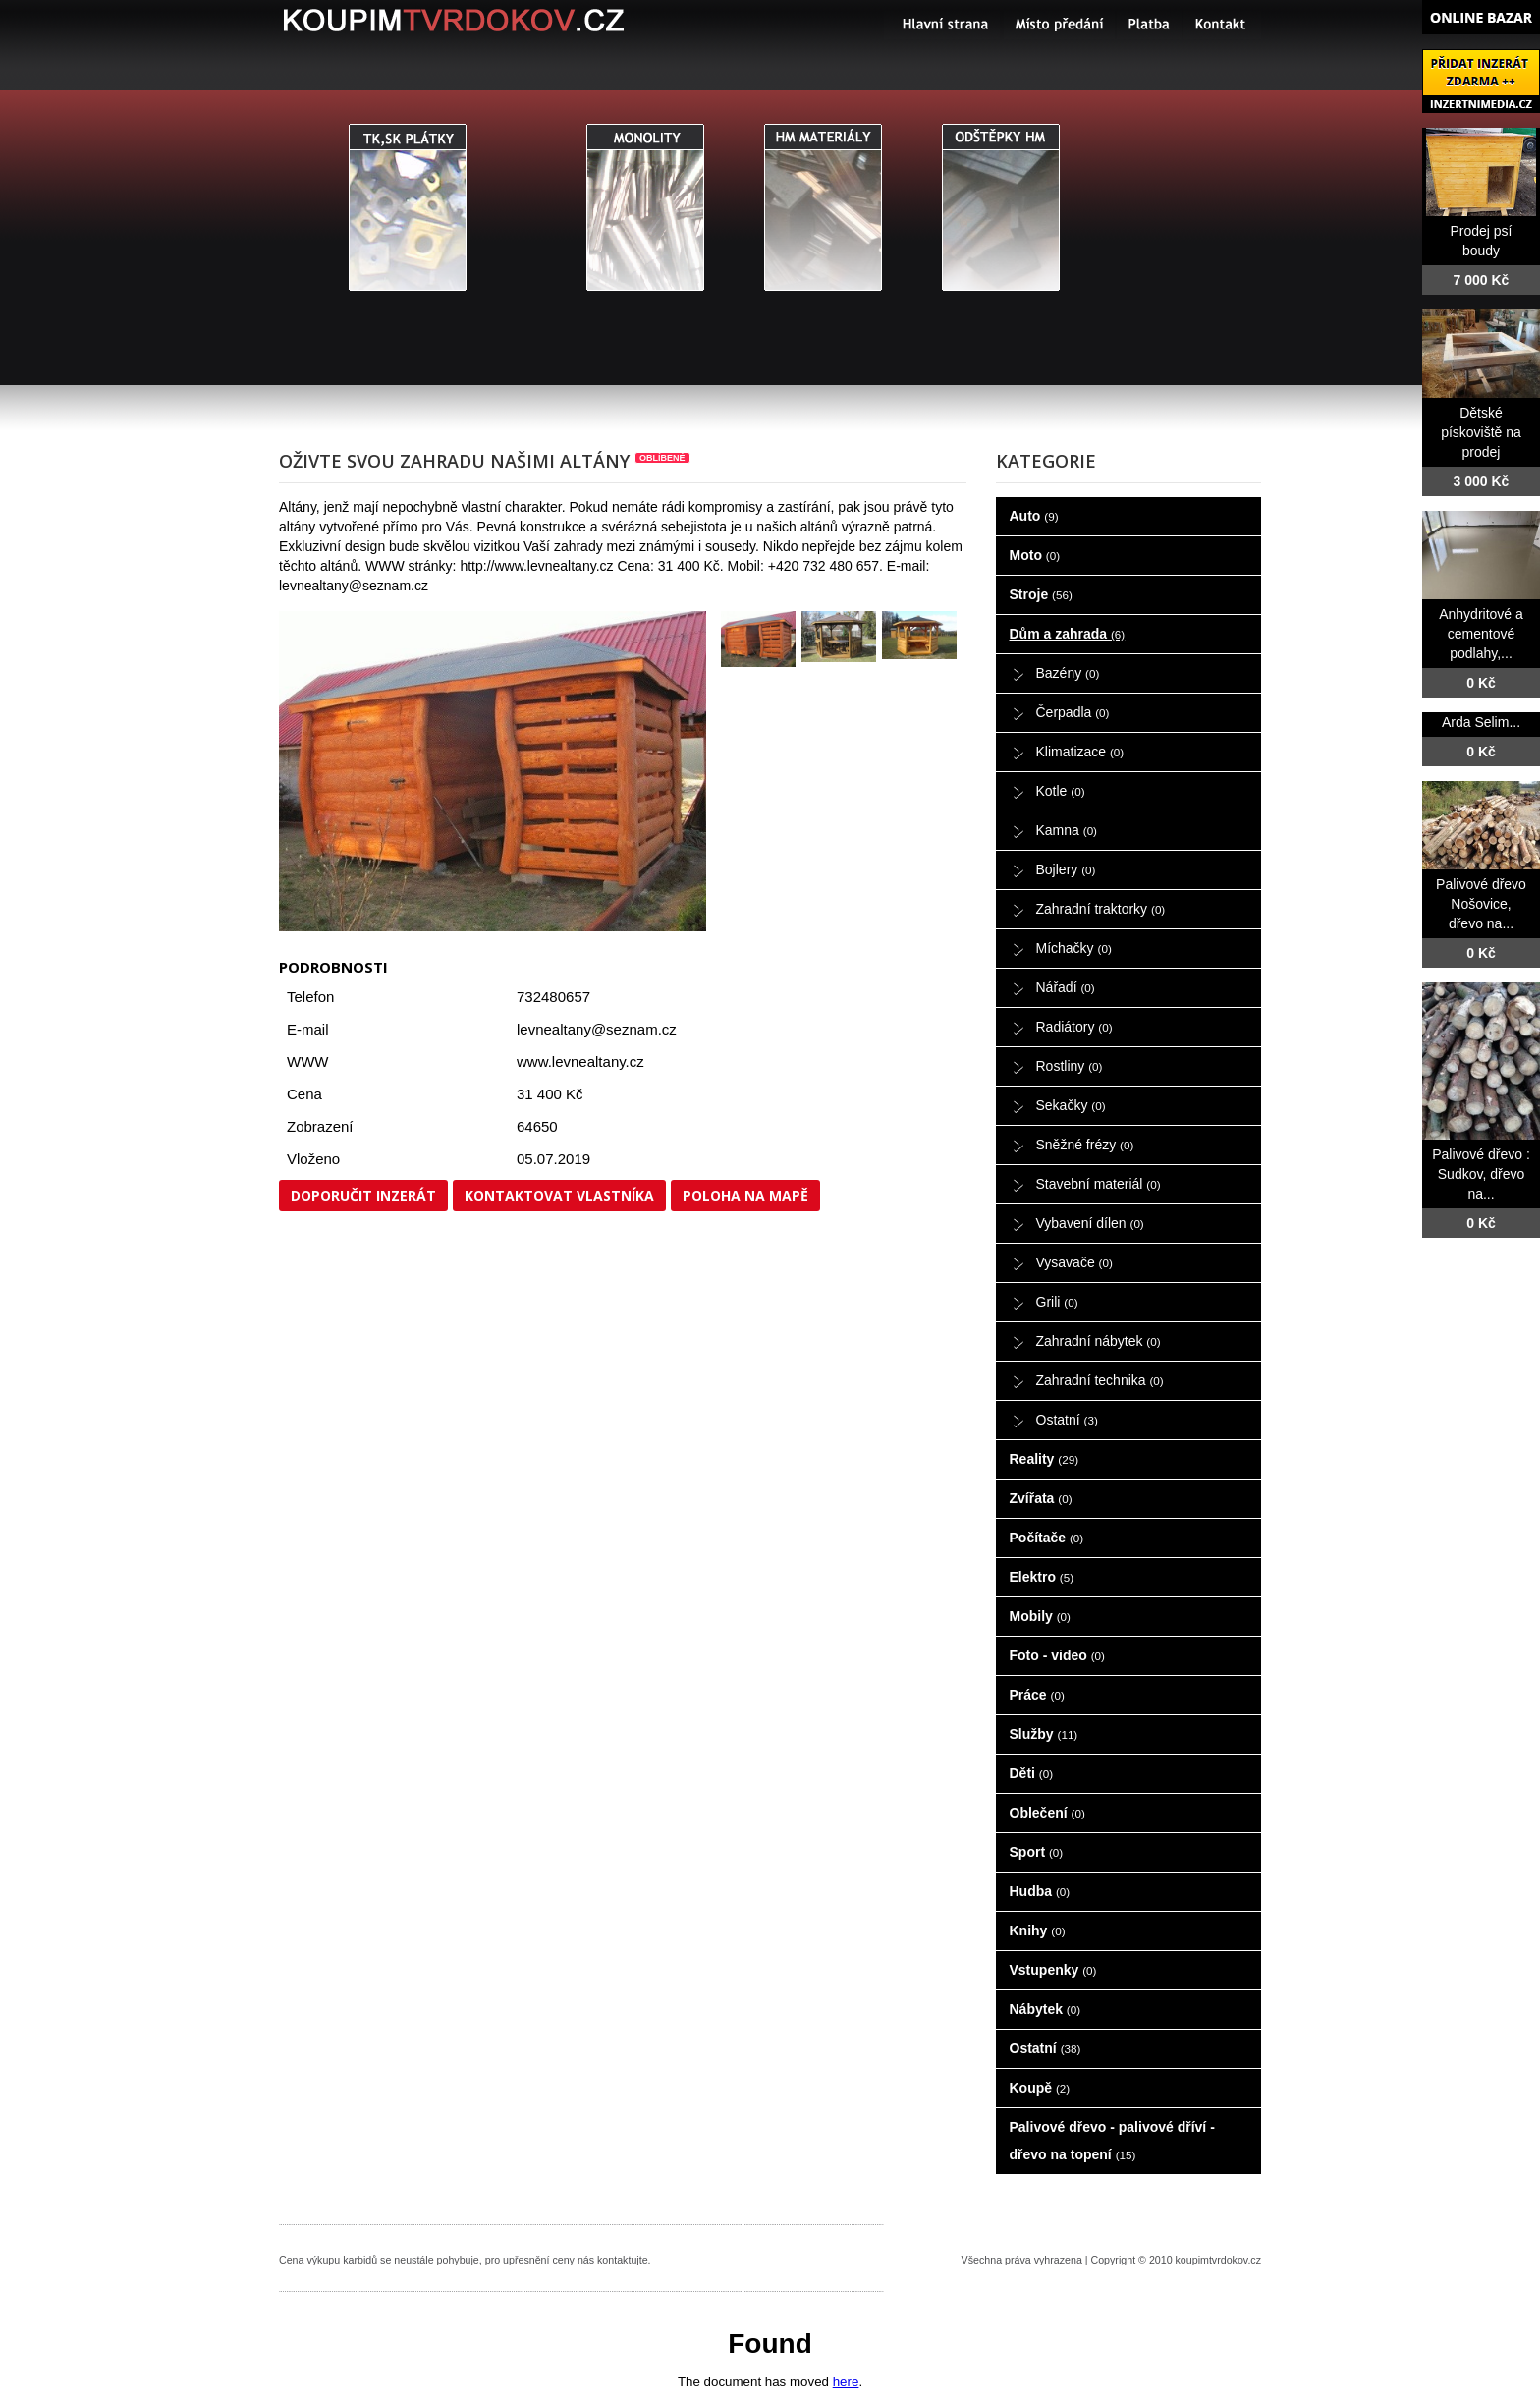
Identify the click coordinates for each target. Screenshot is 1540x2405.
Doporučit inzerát (363, 1195)
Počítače (1047, 1537)
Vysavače (1074, 1262)
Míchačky (1074, 948)
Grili (1057, 1302)
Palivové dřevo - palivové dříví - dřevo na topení (1112, 2140)
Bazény (1068, 673)
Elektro (1042, 1577)
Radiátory (1074, 1027)
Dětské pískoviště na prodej (1481, 432)
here (846, 2382)
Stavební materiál (1098, 1184)
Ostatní (1067, 1419)
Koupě (1040, 2088)
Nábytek (1045, 2009)
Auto (1034, 516)
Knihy (1038, 1930)
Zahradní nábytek (1098, 1341)
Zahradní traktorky (1101, 909)
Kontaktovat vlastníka (559, 1195)
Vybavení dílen (1090, 1223)
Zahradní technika (1100, 1380)
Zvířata (1041, 1498)
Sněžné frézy (1085, 1144)
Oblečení (1047, 1812)
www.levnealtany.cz (580, 1061)
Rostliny (1069, 1066)
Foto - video (1057, 1655)
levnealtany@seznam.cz (597, 1029)
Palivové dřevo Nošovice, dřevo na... (1481, 903)
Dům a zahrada (1068, 634)
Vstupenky (1053, 1970)
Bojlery (1066, 869)
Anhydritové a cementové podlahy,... (1481, 633)
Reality (1044, 1459)
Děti (1032, 1773)
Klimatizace (1080, 751)
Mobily (1040, 1616)
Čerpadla (1073, 712)
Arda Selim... (1481, 722)
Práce (1037, 1695)
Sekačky (1071, 1105)
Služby (1044, 1734)
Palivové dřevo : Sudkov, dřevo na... (1481, 1174)
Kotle (1060, 791)
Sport (1037, 1852)
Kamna (1067, 830)
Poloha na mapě (745, 1195)
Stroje (1041, 594)
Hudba (1040, 1891)
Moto (1035, 555)
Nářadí (1065, 987)
